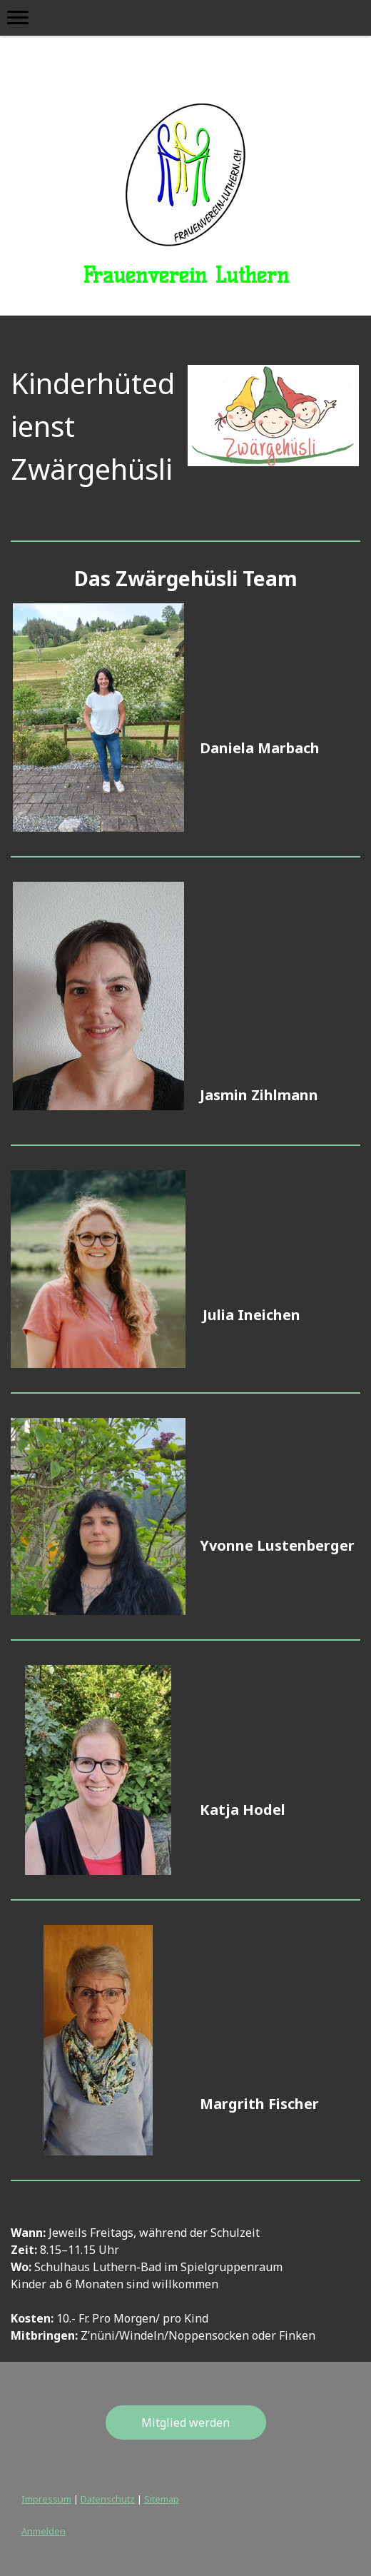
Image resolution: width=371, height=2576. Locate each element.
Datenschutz (108, 2498)
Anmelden (43, 2531)
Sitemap (161, 2498)
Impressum (46, 2498)
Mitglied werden (185, 2422)
